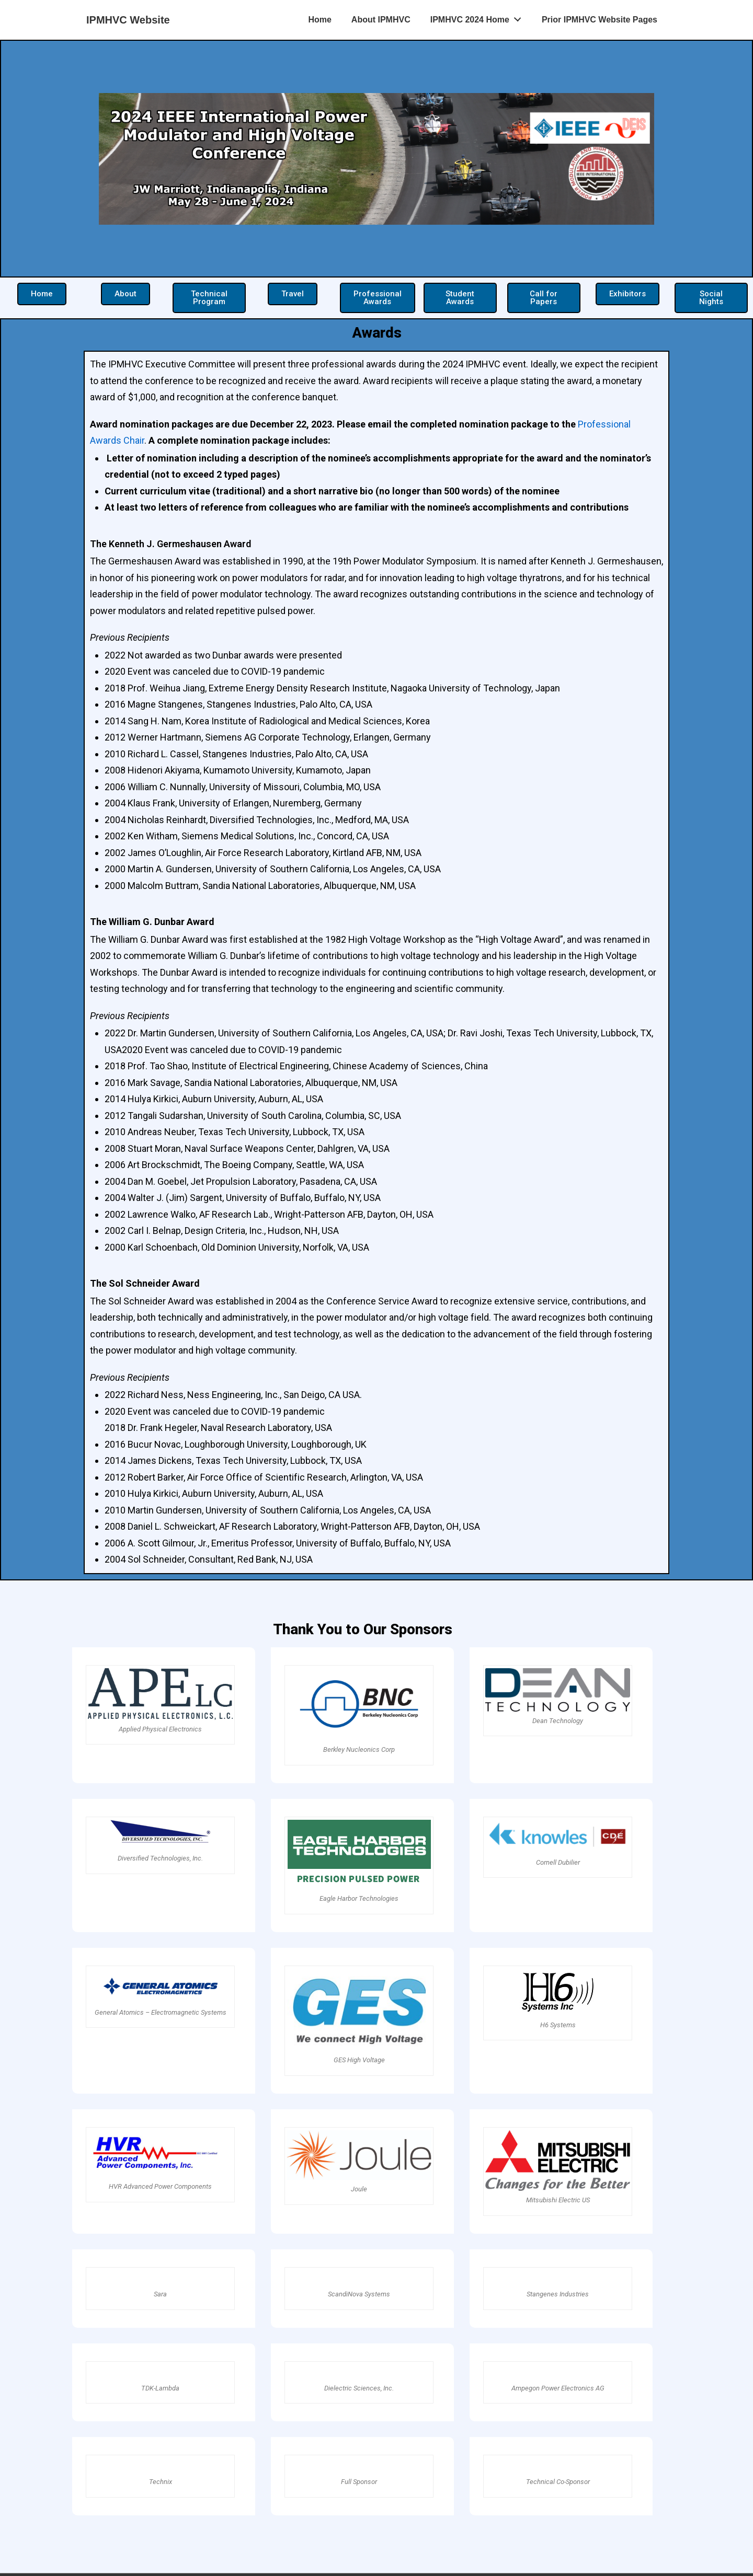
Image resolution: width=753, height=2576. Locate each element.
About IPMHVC (380, 19)
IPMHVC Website (128, 20)
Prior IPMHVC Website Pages (599, 19)
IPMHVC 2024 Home (478, 17)
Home (319, 19)
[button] (41, 294)
